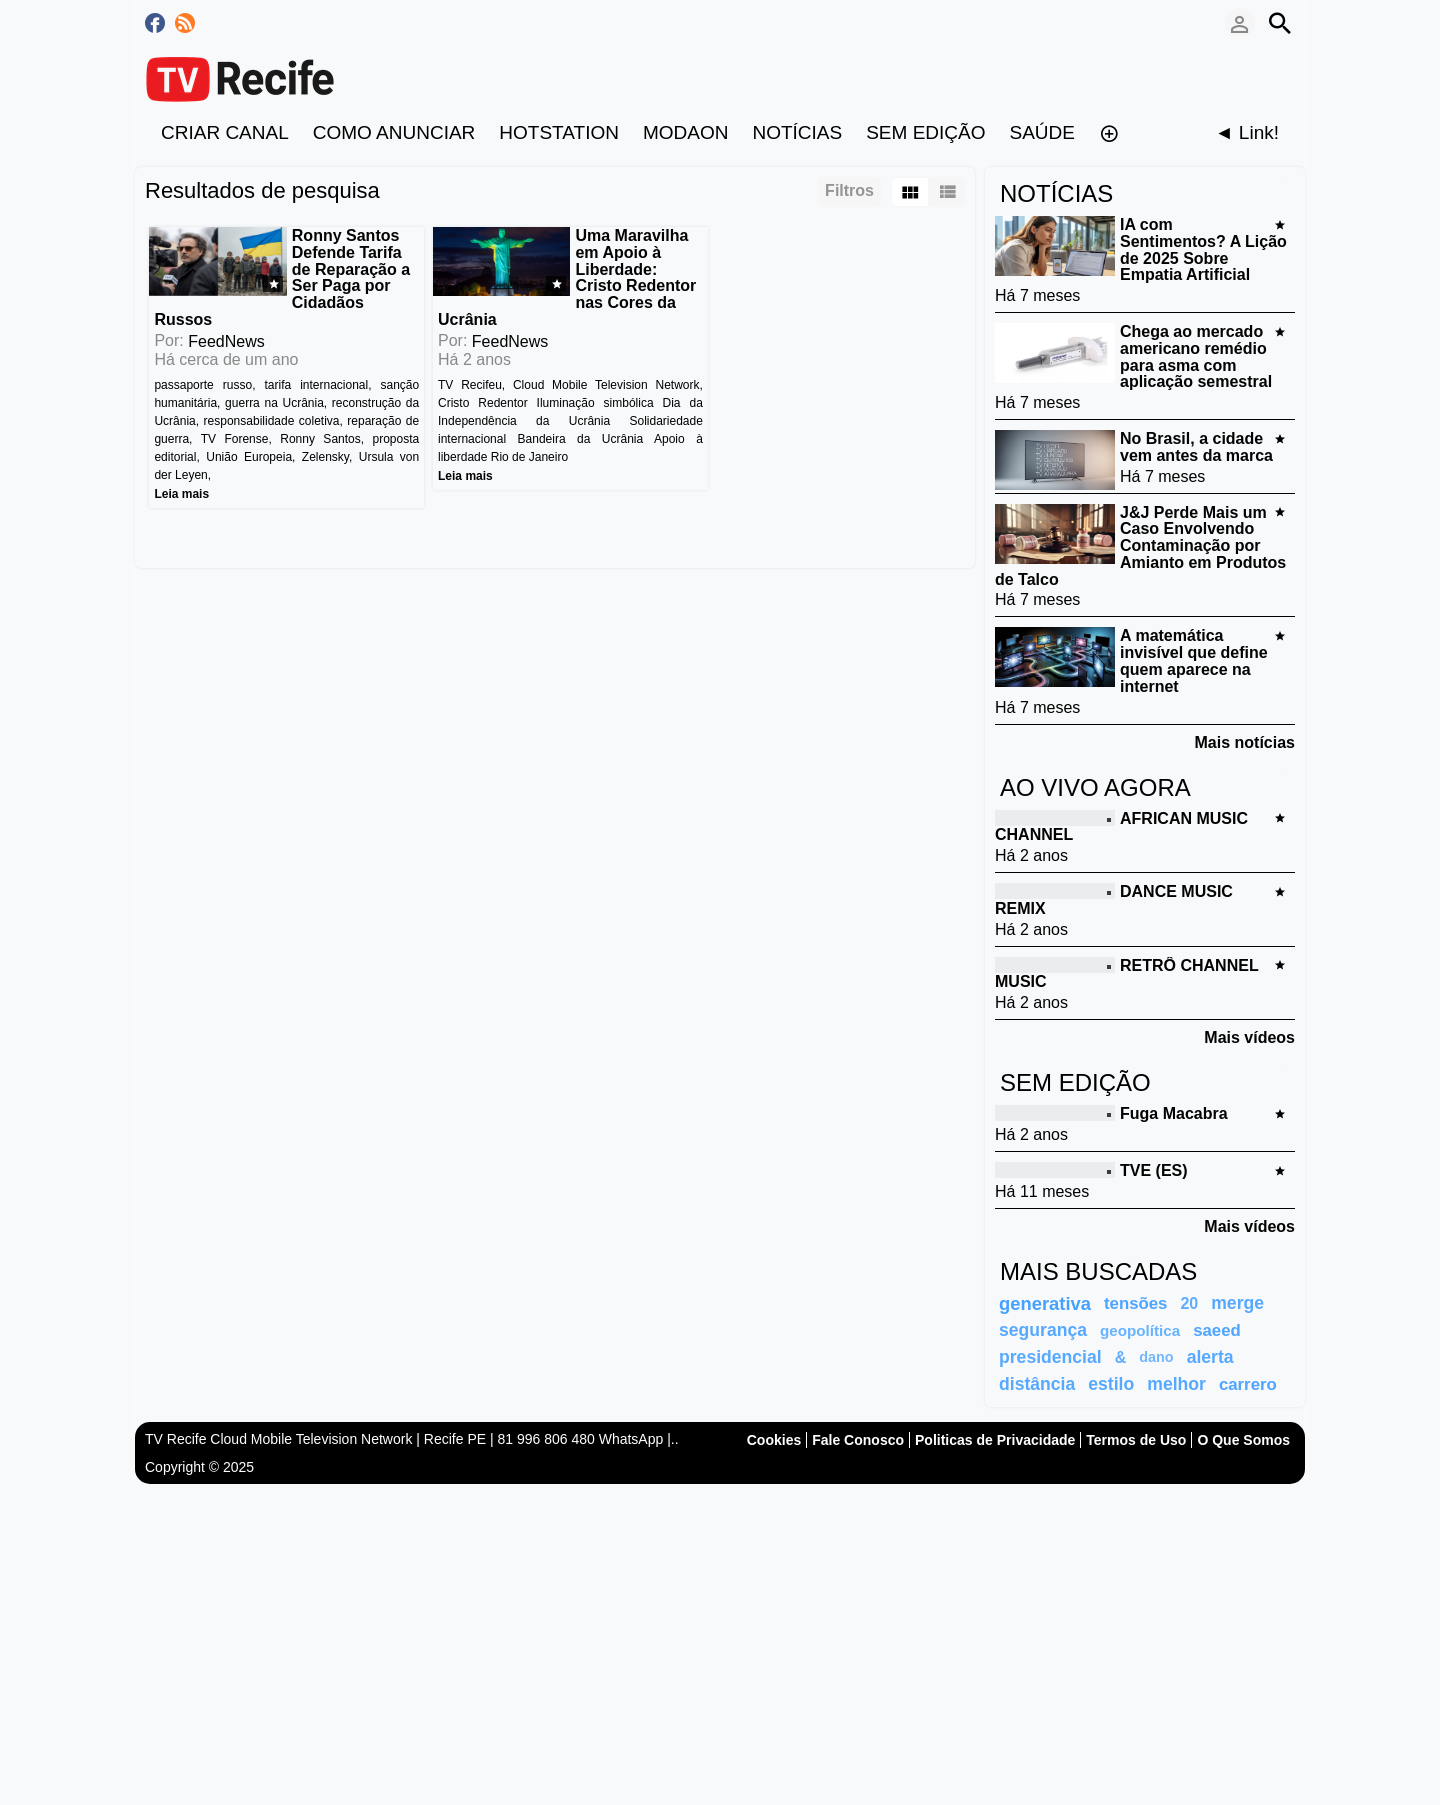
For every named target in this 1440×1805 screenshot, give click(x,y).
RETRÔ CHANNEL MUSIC (1126, 973)
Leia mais (181, 477)
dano (1156, 1357)
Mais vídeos (1249, 1037)
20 (1189, 1303)
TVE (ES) (1154, 1170)
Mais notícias (1245, 742)
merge (1237, 1303)
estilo (1111, 1384)
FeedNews (226, 324)
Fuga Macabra (1174, 1113)
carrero (1248, 1384)
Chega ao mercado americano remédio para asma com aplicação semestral (1196, 356)
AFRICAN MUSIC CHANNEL (1121, 826)
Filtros (849, 190)
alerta (1210, 1357)
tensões (1135, 1303)
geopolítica (1140, 1330)
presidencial (1050, 1357)
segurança (1043, 1330)
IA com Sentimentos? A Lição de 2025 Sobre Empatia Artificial (1203, 249)
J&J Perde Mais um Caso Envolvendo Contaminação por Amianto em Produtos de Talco (1140, 545)
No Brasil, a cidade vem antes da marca (1196, 447)
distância (1037, 1384)
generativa (1045, 1303)
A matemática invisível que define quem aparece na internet (1194, 660)
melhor (1176, 1384)
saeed (1217, 1330)
